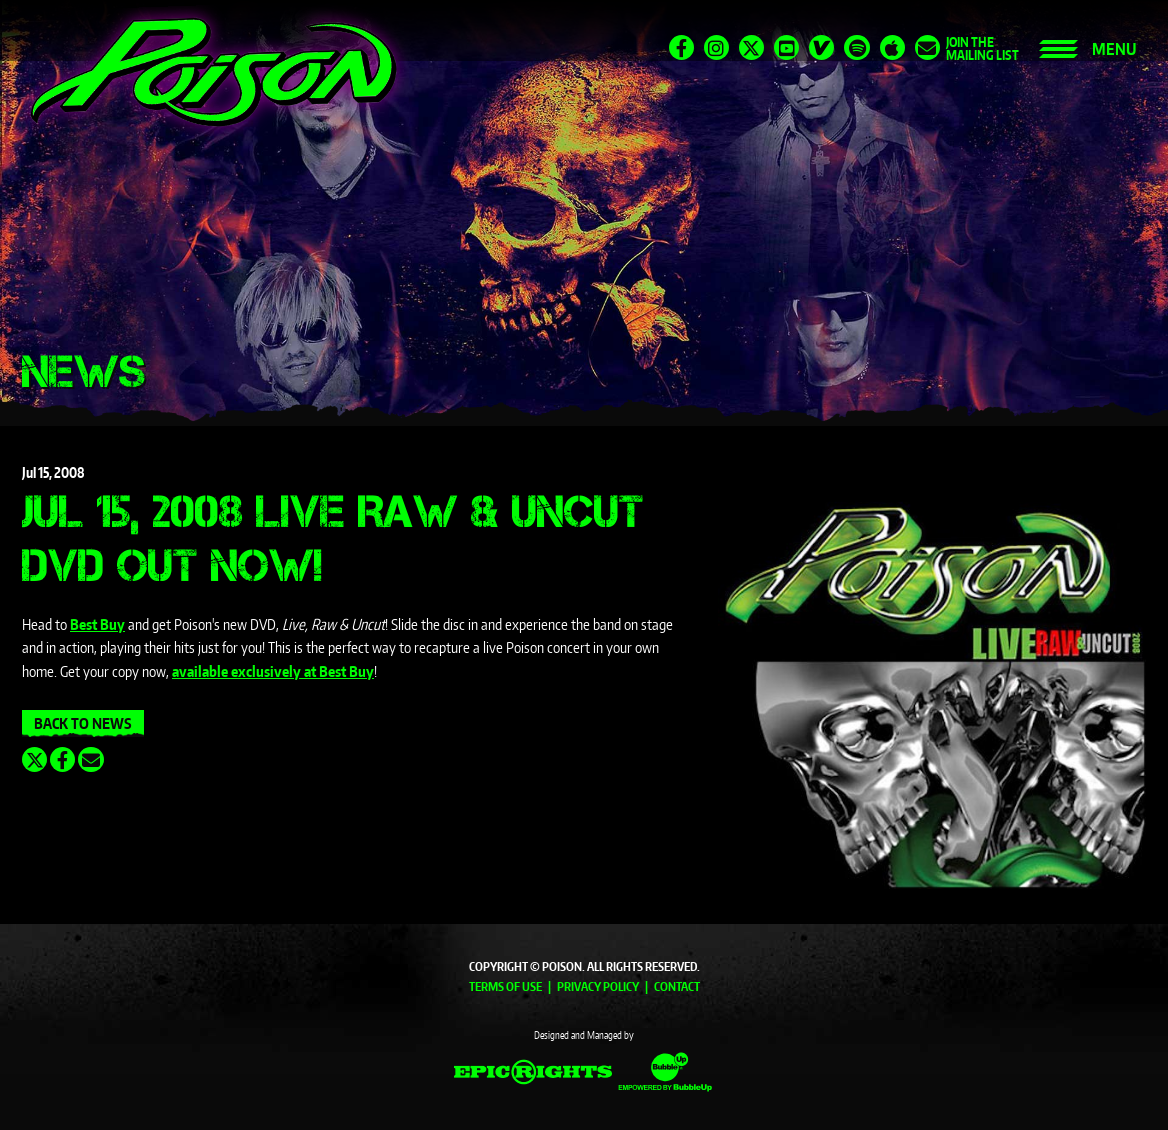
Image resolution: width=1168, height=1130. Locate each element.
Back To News (83, 723)
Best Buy (97, 624)
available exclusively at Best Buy (273, 671)
